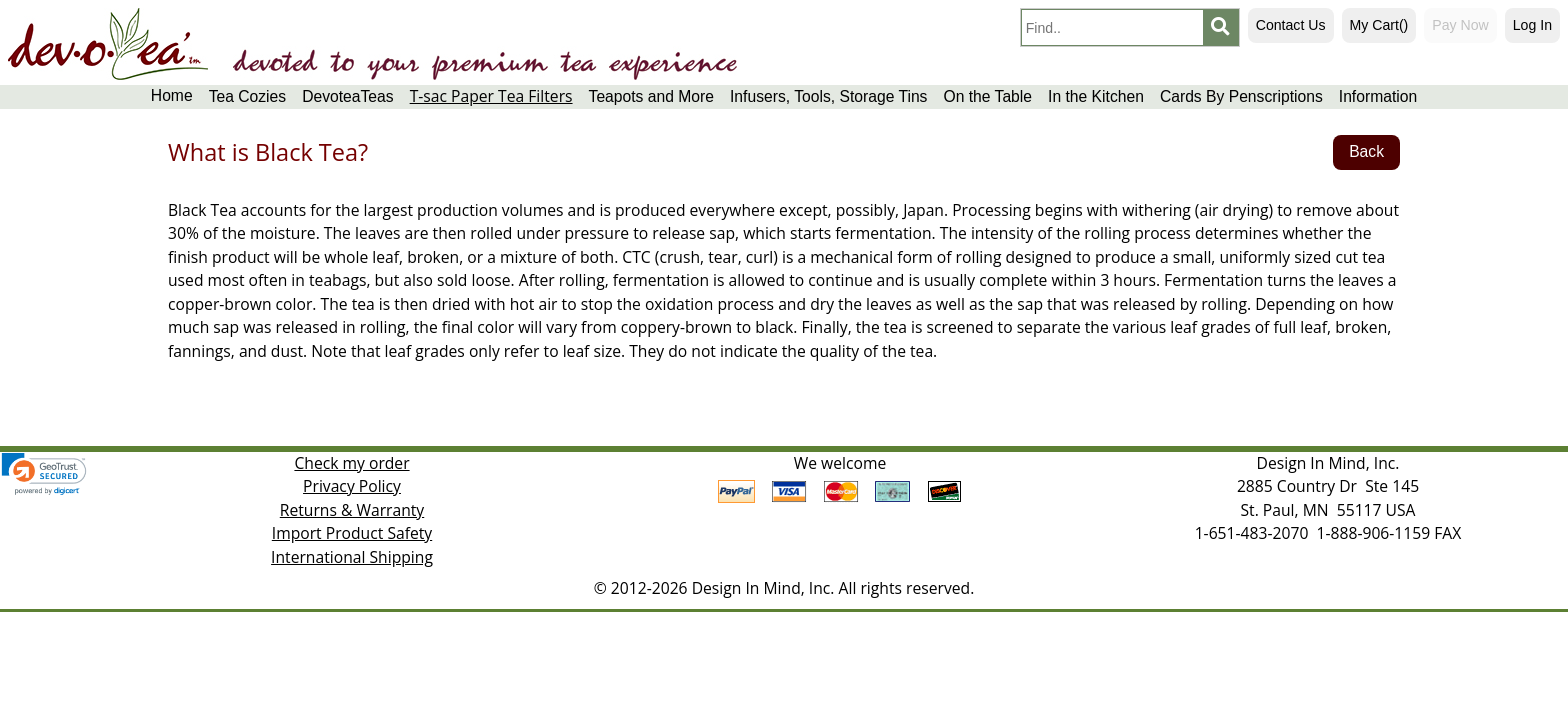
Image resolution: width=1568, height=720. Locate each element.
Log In (1532, 25)
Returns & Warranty (352, 510)
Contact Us (1291, 25)
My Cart (1379, 25)
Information (1378, 96)
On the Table (987, 96)
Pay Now (1460, 25)
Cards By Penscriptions (1241, 96)
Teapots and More (651, 96)
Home (172, 95)
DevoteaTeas (347, 96)
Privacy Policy (352, 486)
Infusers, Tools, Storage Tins (828, 96)
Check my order (351, 463)
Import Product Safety (352, 533)
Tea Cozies (248, 96)
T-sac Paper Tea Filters (491, 96)
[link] (44, 474)
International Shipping (352, 557)
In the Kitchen (1096, 96)
